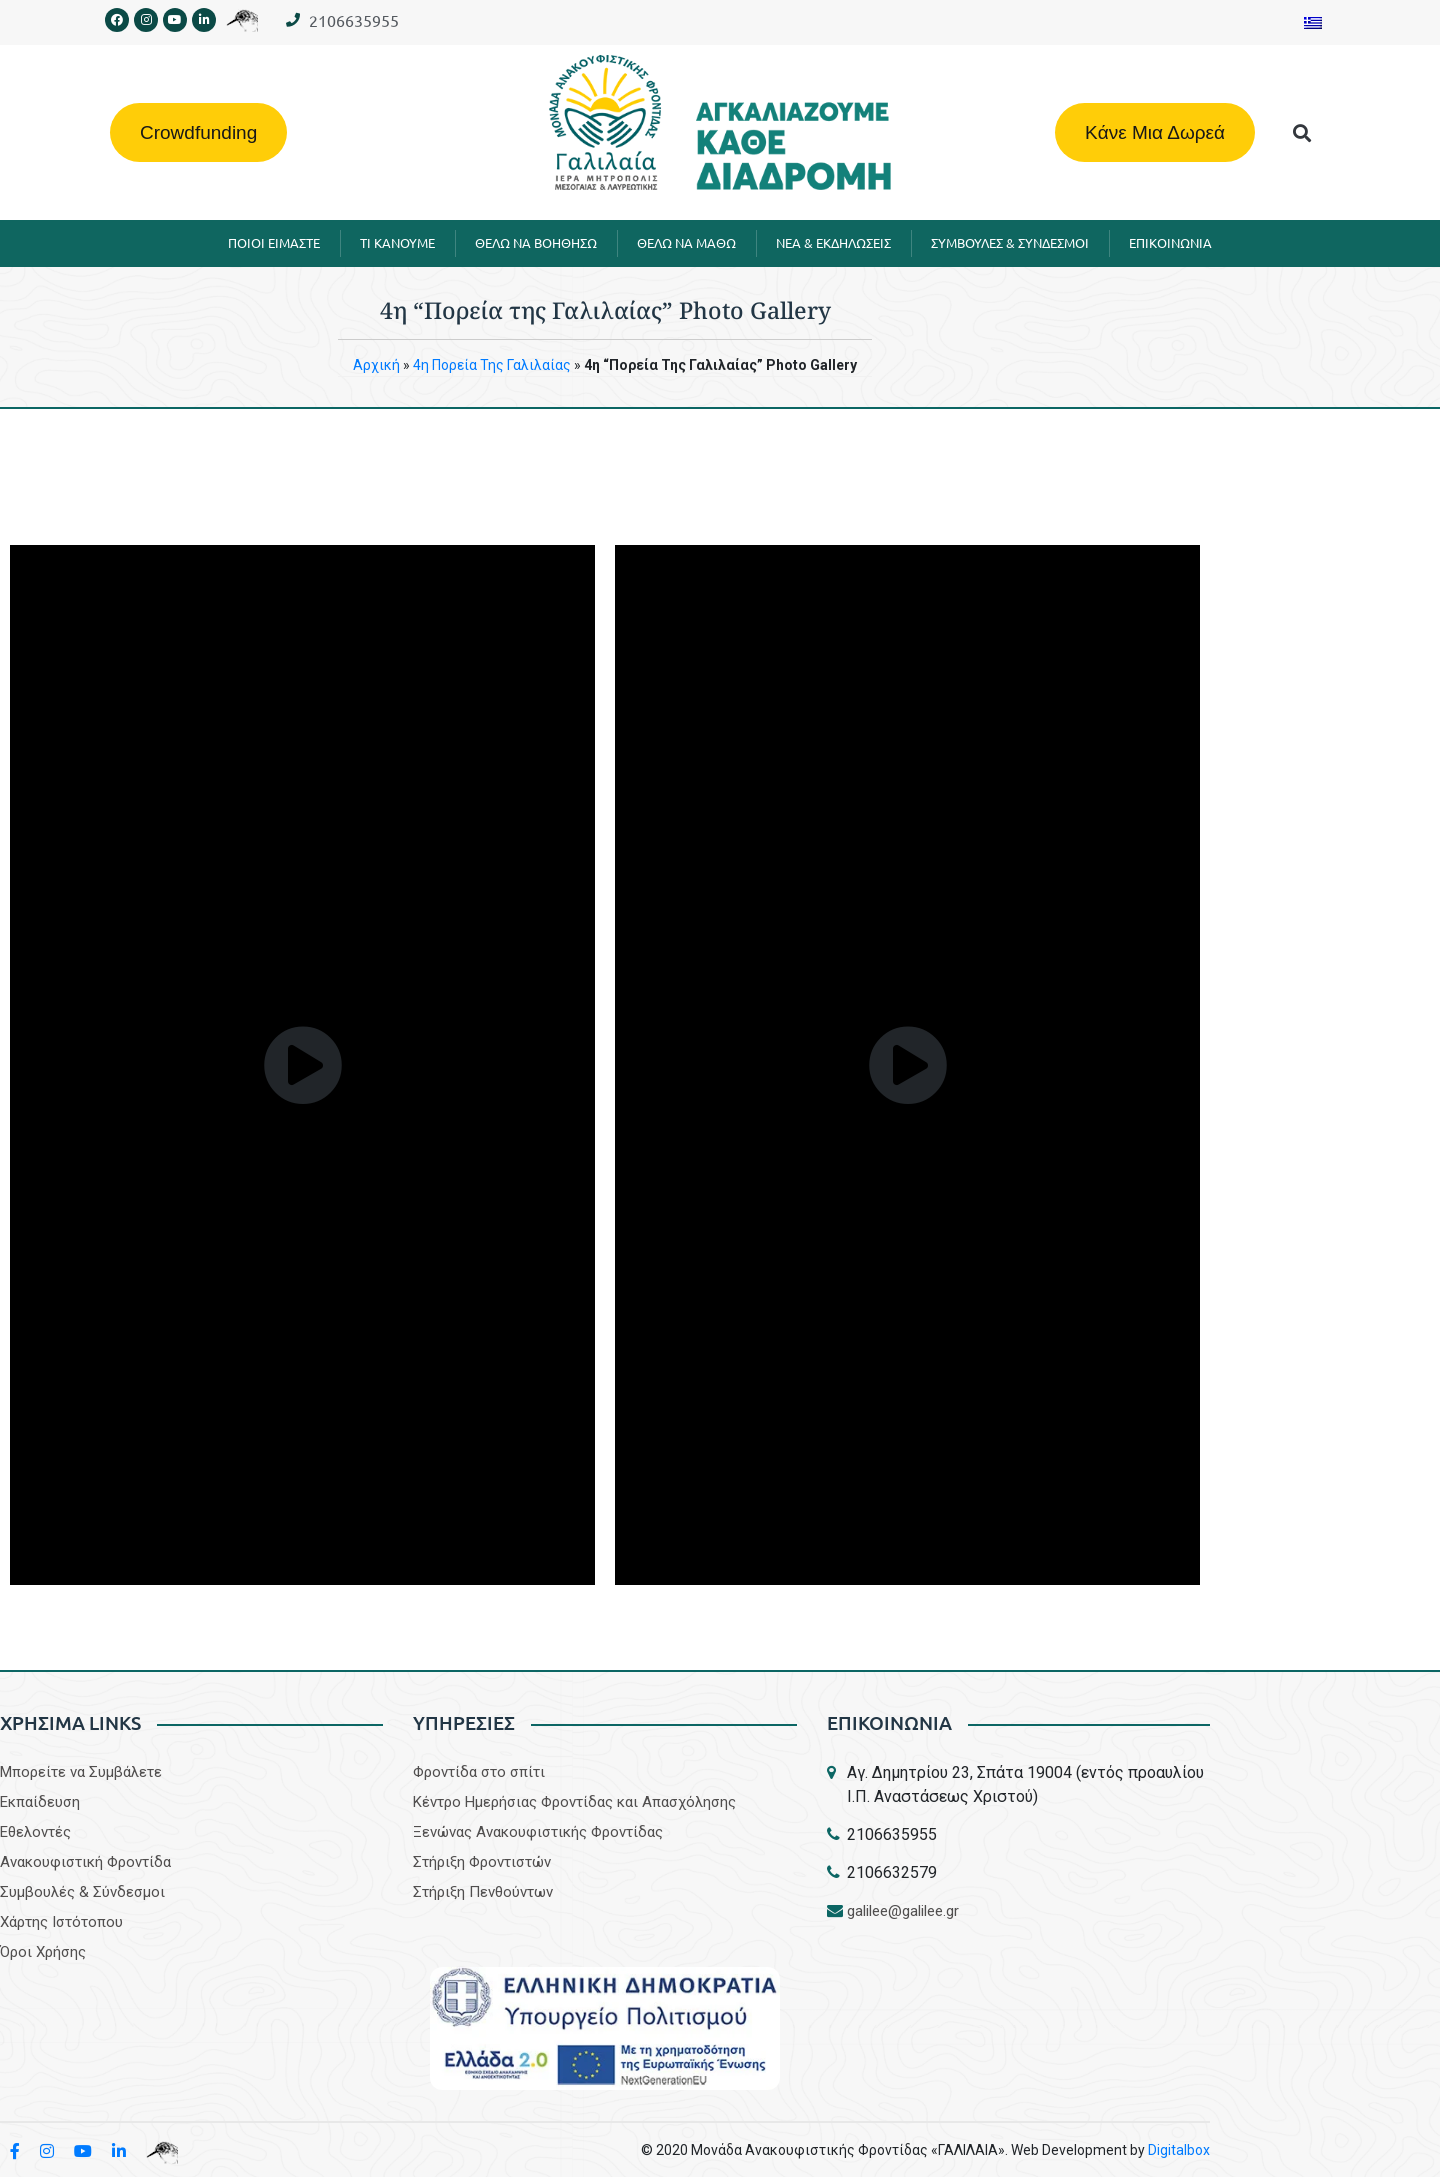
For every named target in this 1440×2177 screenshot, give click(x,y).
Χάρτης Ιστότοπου (61, 1922)
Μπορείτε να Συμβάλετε (81, 1772)
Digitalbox (1179, 2150)
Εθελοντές (35, 1832)
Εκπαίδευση (40, 1802)
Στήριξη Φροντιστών (482, 1862)
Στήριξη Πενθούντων (483, 1892)
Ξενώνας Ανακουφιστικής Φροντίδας (538, 1832)
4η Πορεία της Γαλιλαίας (492, 365)
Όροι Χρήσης (43, 1952)
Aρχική (376, 365)
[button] (1302, 132)
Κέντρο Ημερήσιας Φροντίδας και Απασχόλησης (574, 1802)
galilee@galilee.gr (903, 1911)
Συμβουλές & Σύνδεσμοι (82, 1892)
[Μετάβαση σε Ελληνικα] (1313, 22)
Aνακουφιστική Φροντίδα (85, 1862)
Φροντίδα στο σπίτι (479, 1772)
